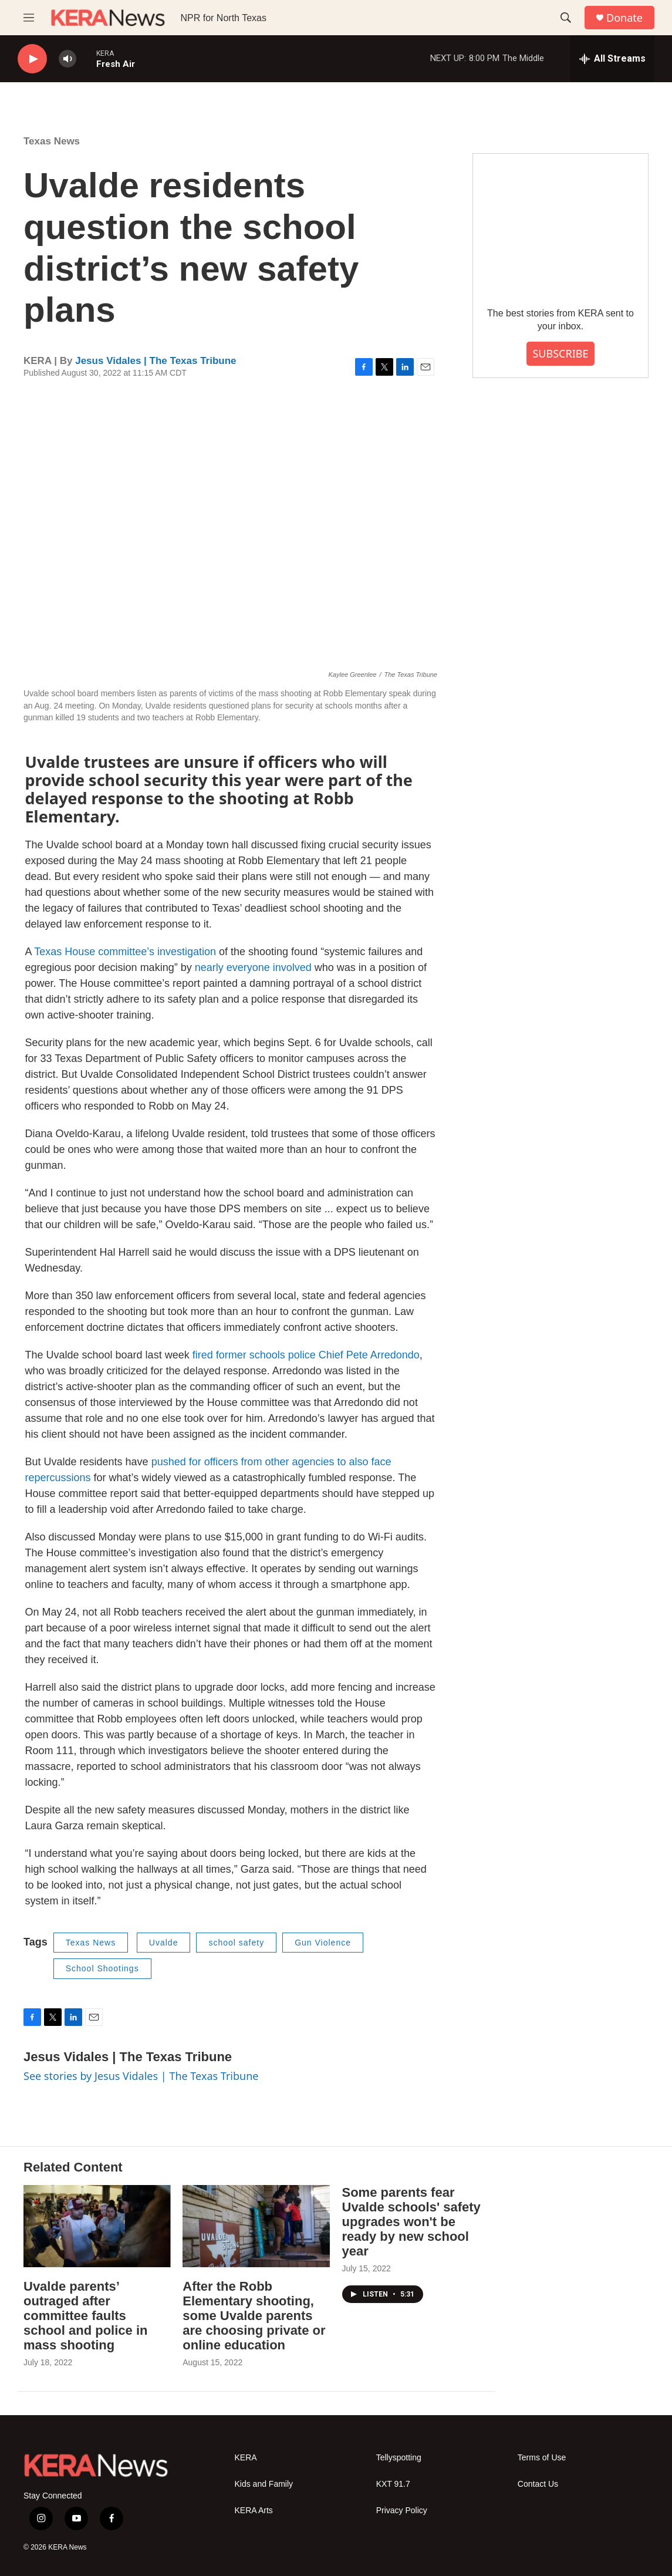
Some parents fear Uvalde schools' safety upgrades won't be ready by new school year (411, 2221)
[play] (32, 59)
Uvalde (163, 1942)
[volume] (67, 59)
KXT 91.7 (393, 2484)
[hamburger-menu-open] (29, 17)
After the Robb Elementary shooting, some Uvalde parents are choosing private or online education (254, 2315)
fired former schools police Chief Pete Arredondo (306, 1355)
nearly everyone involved (253, 967)
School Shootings (102, 1968)
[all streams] (612, 58)
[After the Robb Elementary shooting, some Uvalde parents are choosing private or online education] (256, 2226)
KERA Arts (254, 2510)
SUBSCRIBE (560, 353)
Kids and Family (264, 2484)
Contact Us (538, 2484)
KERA (246, 2457)
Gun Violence (323, 1942)
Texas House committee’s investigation (125, 951)
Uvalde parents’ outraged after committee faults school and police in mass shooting (85, 2315)
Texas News (51, 141)
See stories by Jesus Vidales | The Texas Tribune (140, 2076)
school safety (236, 1942)
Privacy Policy (401, 2510)
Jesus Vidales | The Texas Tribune (155, 360)
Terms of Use (542, 2457)
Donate (624, 18)
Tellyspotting (398, 2457)
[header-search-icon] (566, 17)
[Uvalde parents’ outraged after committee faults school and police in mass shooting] (97, 2226)
